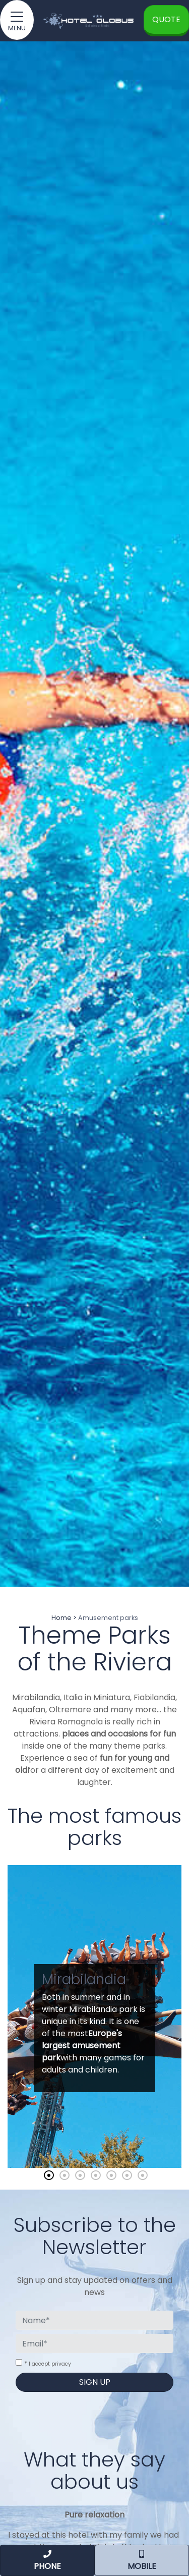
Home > (64, 1617)
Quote (166, 19)
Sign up (94, 2382)
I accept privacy (50, 2364)
